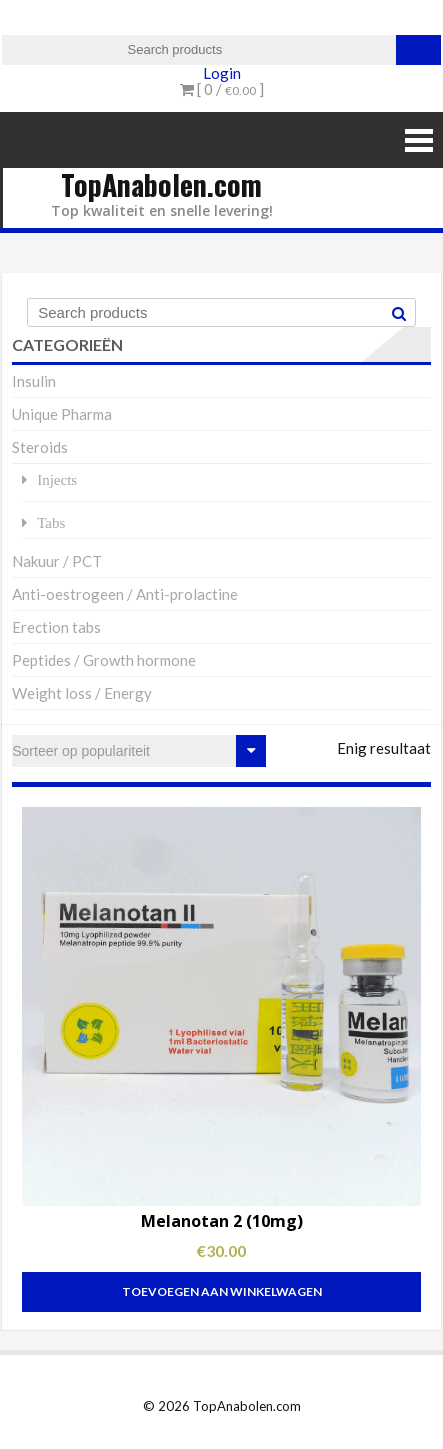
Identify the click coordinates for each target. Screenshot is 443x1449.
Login (222, 73)
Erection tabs (56, 627)
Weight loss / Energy (82, 693)
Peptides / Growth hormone (104, 660)
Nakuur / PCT (57, 561)
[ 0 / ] (222, 89)
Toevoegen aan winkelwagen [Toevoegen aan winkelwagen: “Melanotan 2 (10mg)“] (222, 1291)
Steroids (40, 447)
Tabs (51, 522)
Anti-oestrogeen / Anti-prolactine (125, 594)
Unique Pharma (62, 414)
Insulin (34, 381)
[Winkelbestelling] (139, 751)
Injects (57, 479)
